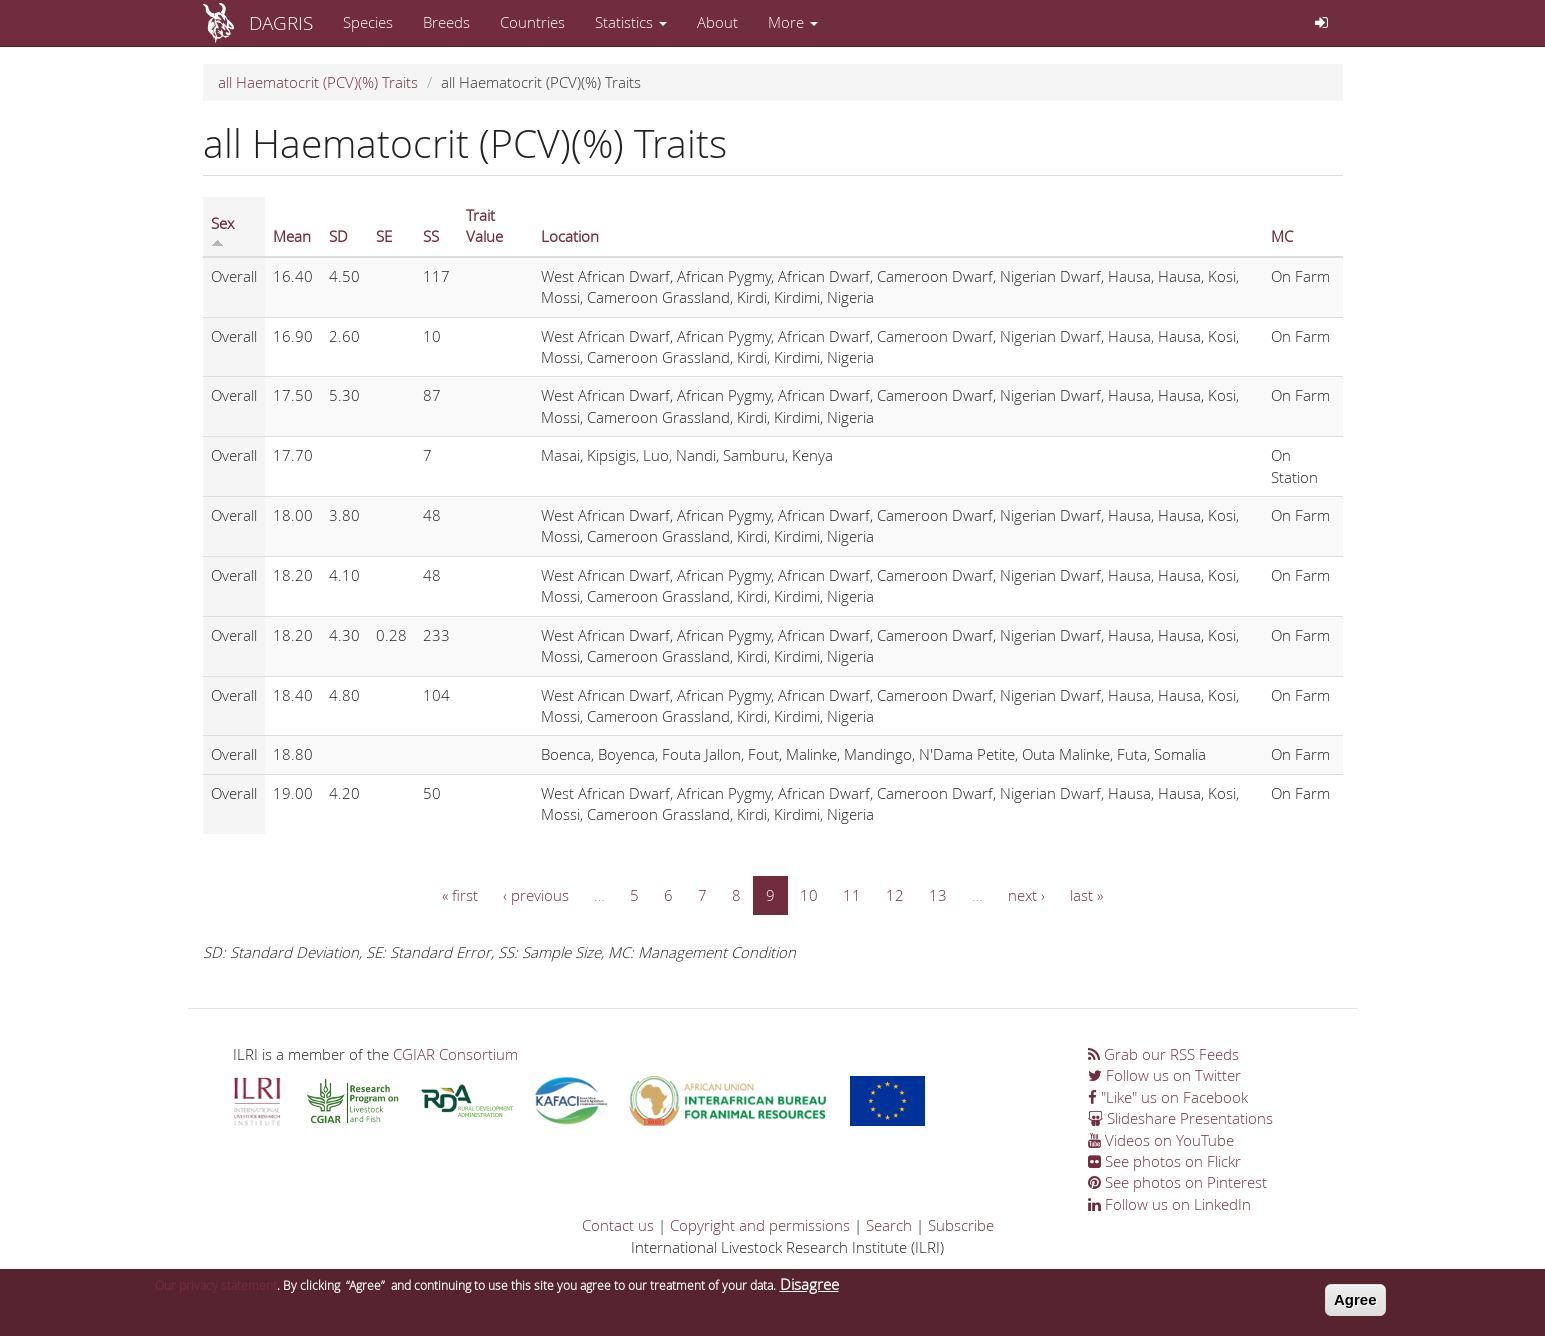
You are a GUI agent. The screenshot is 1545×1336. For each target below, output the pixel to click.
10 (809, 895)
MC (1282, 236)
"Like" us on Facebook (1168, 1097)
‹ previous (536, 895)
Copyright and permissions (760, 1225)
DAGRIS (281, 22)
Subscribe (961, 1225)
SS (431, 236)
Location (570, 236)
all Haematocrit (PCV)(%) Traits (318, 82)
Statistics (631, 22)
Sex (222, 230)
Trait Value (484, 225)
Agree (1355, 1303)
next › (1026, 895)
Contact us (618, 1225)
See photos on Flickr (1164, 1161)
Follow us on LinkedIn (1169, 1204)
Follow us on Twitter (1164, 1075)
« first (460, 895)
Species (368, 22)
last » (1086, 895)
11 (852, 895)
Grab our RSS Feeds (1163, 1054)
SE (384, 236)
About (717, 22)
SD (338, 236)
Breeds (446, 22)
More (793, 22)
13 (938, 895)
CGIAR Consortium (455, 1054)
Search (889, 1225)
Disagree (809, 1288)
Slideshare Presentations (1180, 1118)
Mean (292, 236)
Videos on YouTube (1161, 1140)
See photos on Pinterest (1177, 1182)
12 (895, 895)
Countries (532, 22)
